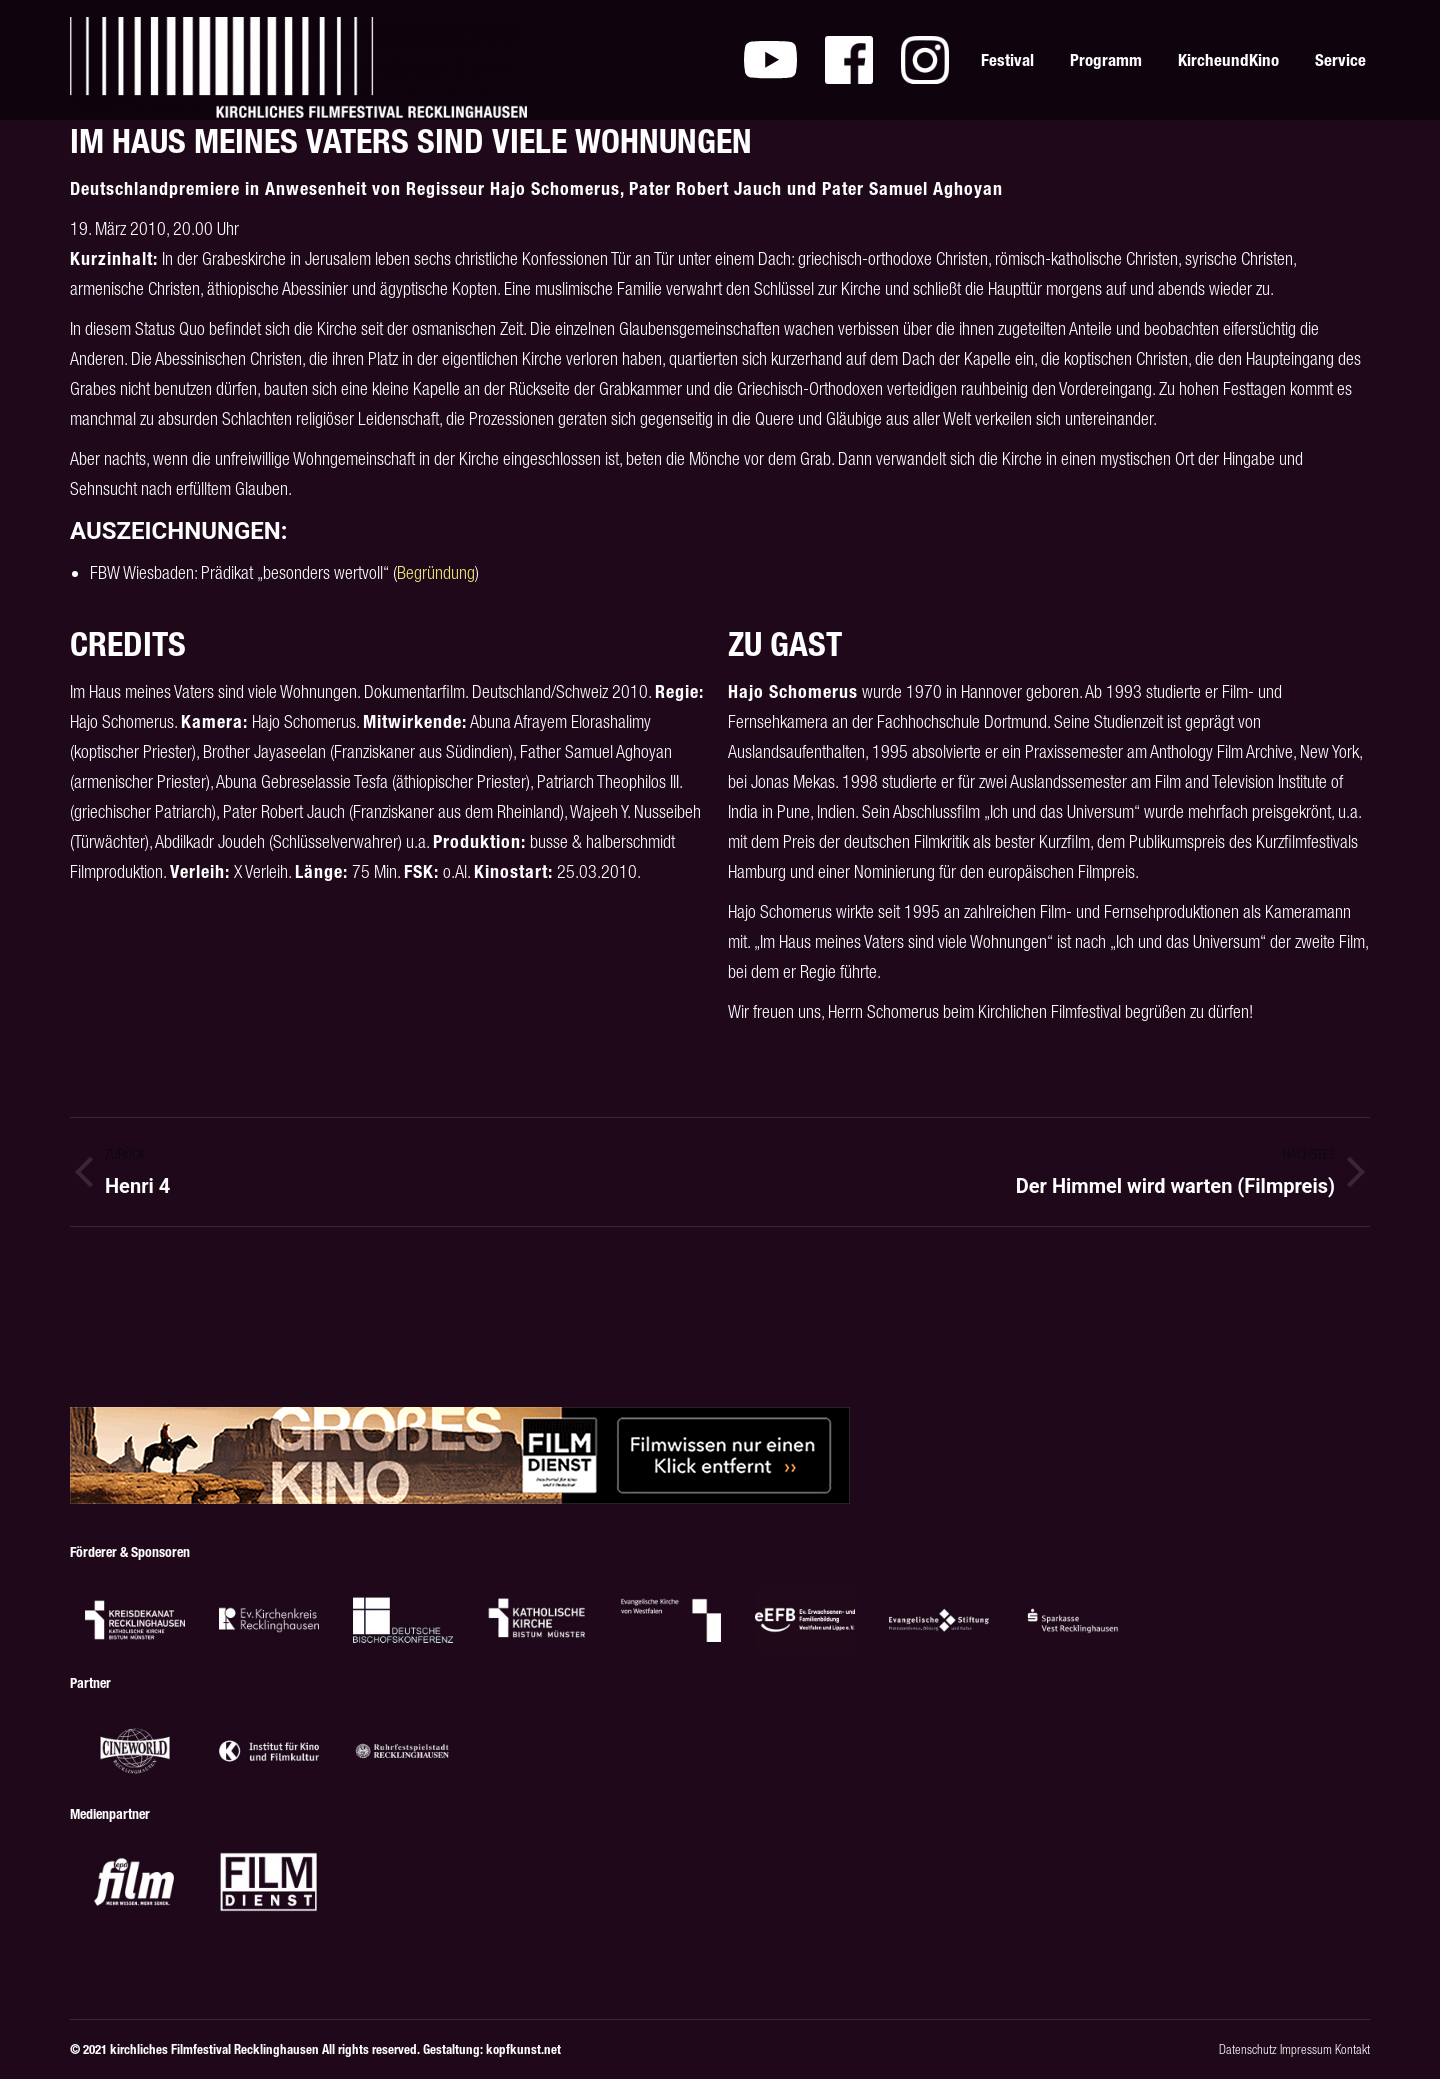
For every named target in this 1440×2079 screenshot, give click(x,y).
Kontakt (1352, 2049)
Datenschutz (1248, 2049)
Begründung (436, 572)
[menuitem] (770, 60)
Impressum (1306, 2049)
